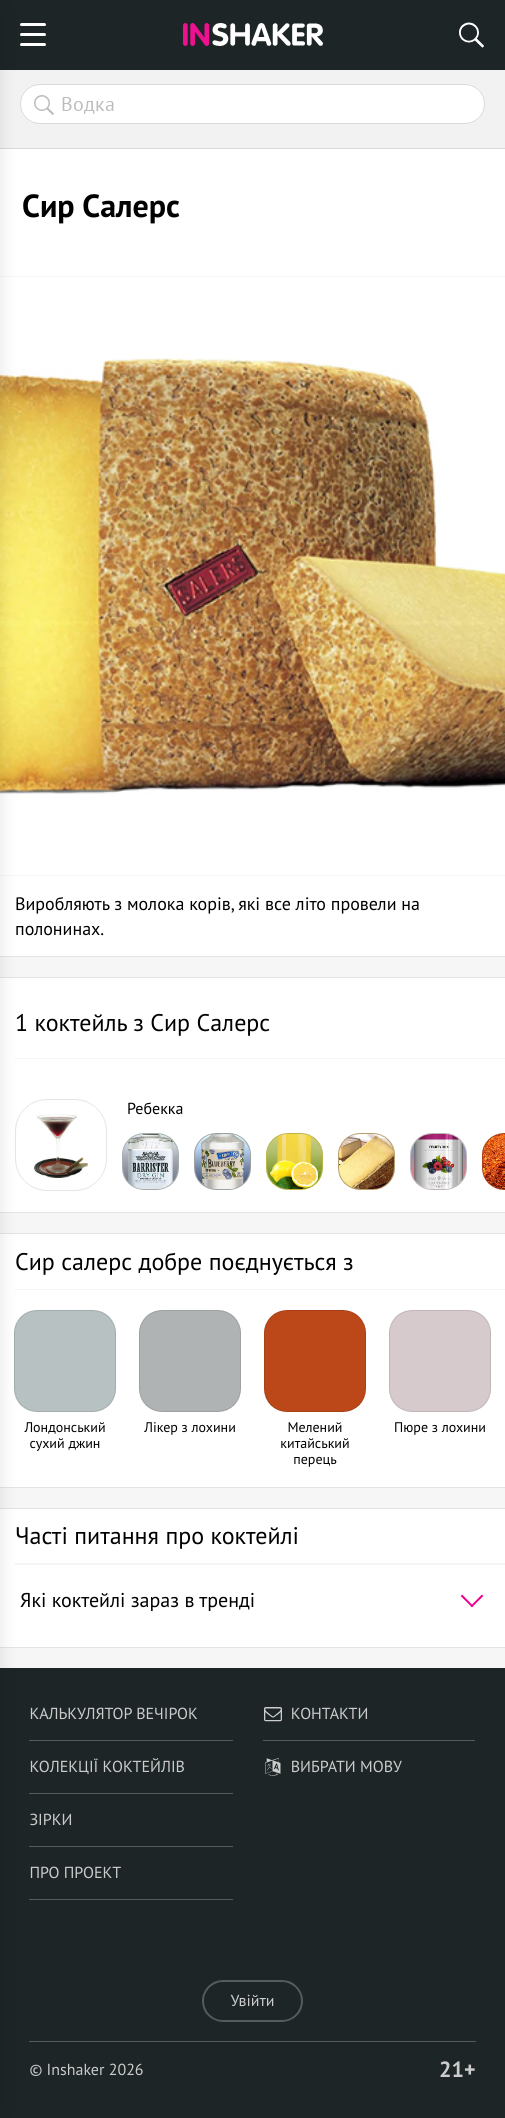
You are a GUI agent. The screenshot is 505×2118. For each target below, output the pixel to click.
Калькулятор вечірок (113, 1714)
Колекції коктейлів (107, 1767)
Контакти (316, 1714)
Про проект (75, 1873)
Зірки (50, 1820)
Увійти (252, 2001)
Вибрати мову (332, 1767)
